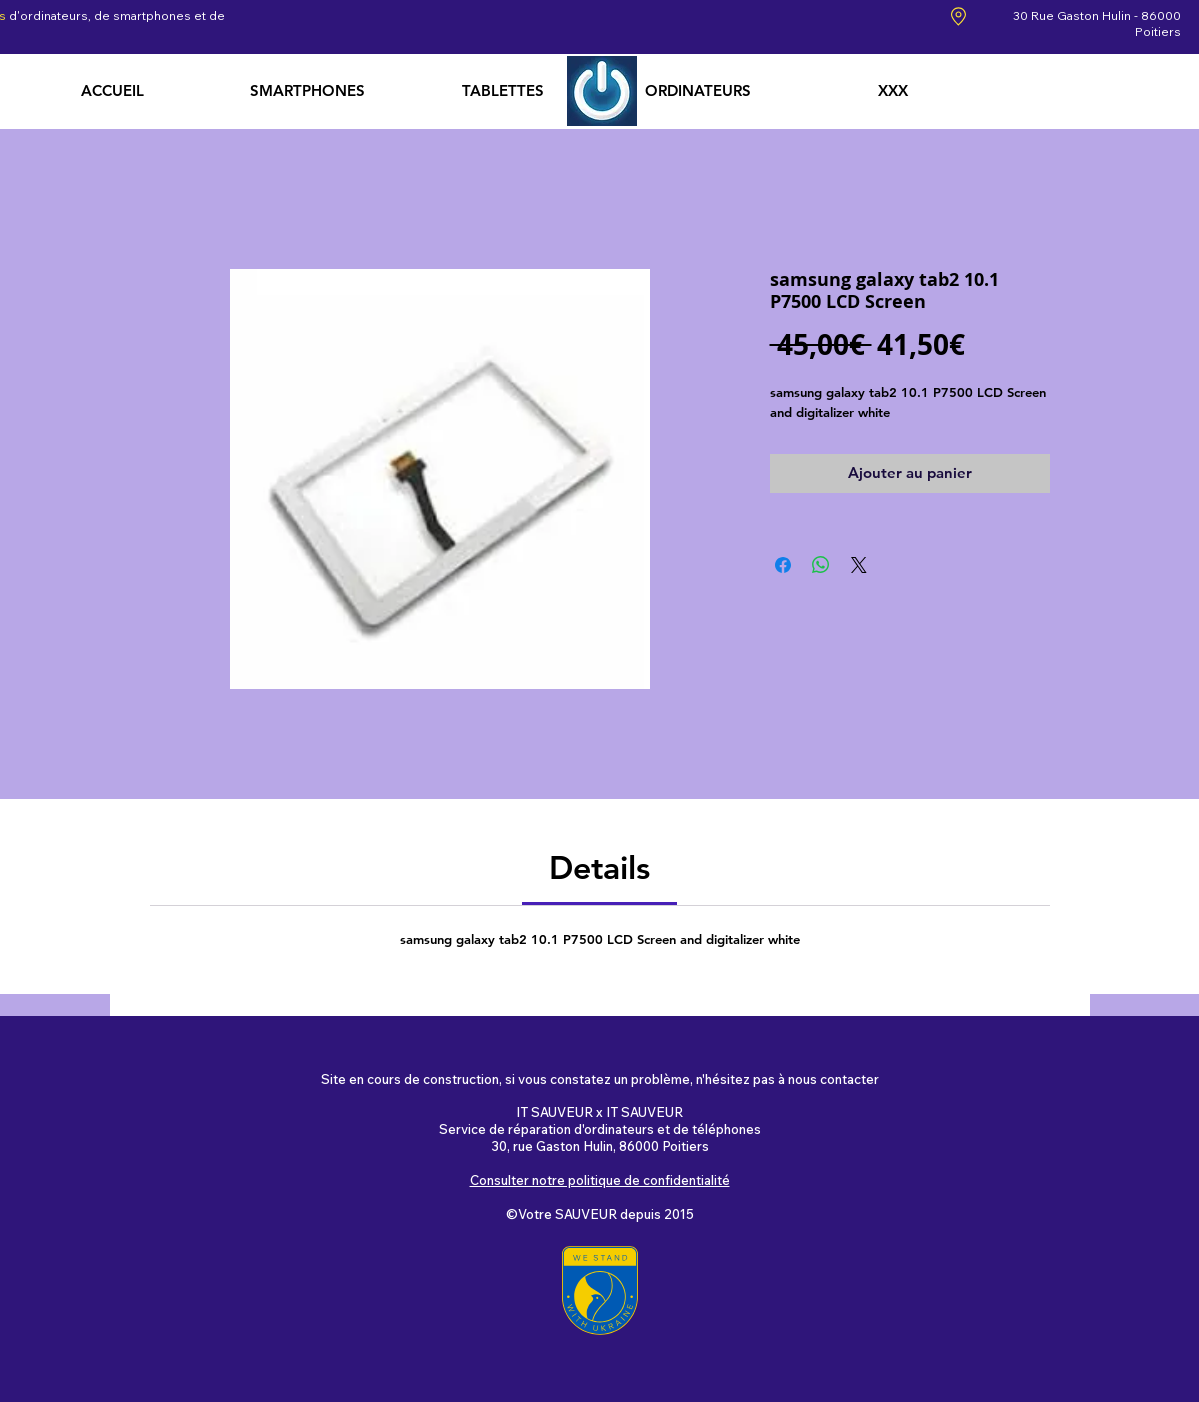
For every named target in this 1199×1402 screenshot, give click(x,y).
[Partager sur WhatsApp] (821, 565)
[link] (599, 867)
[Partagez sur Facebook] (783, 565)
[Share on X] (859, 565)
